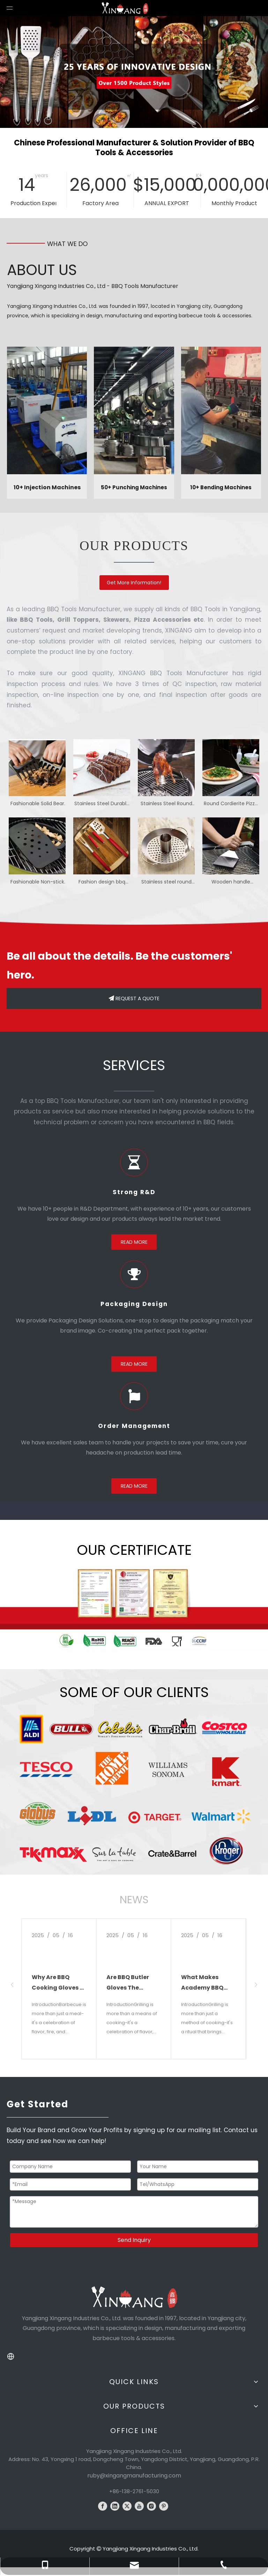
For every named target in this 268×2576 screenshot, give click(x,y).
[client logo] (134, 1790)
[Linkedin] (114, 2506)
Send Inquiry (134, 2240)
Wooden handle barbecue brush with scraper (231, 882)
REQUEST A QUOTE (134, 998)
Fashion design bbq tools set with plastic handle (102, 882)
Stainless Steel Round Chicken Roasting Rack (166, 804)
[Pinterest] (163, 2506)
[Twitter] (127, 2506)
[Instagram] (151, 2506)
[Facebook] (102, 2506)
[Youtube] (139, 2506)
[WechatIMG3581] (134, 1607)
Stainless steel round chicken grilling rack (166, 882)
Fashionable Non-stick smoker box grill (37, 882)
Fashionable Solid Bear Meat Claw (37, 804)
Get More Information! (134, 582)
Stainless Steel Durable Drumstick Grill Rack (101, 804)
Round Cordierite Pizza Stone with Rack (231, 804)
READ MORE (134, 1242)
